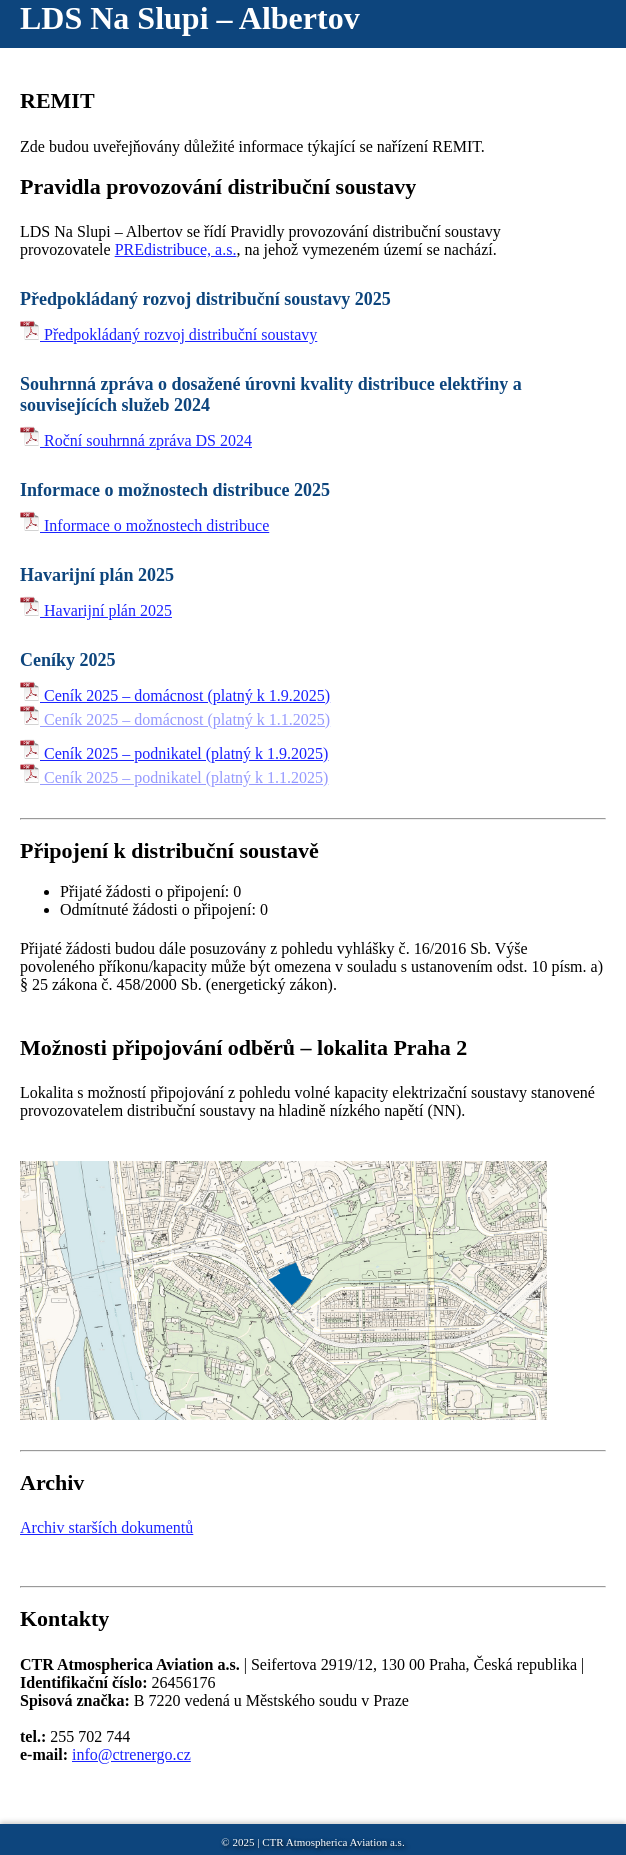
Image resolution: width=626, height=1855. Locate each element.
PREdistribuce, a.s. (176, 249)
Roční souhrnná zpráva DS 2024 (136, 440)
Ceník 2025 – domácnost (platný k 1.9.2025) (175, 695)
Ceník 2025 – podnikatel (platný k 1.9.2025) (174, 753)
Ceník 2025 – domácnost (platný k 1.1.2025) (175, 719)
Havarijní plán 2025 (96, 610)
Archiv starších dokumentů (106, 1527)
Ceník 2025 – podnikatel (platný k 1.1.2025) (174, 777)
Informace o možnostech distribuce (144, 525)
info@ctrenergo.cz (131, 1754)
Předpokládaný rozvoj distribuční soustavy (168, 334)
